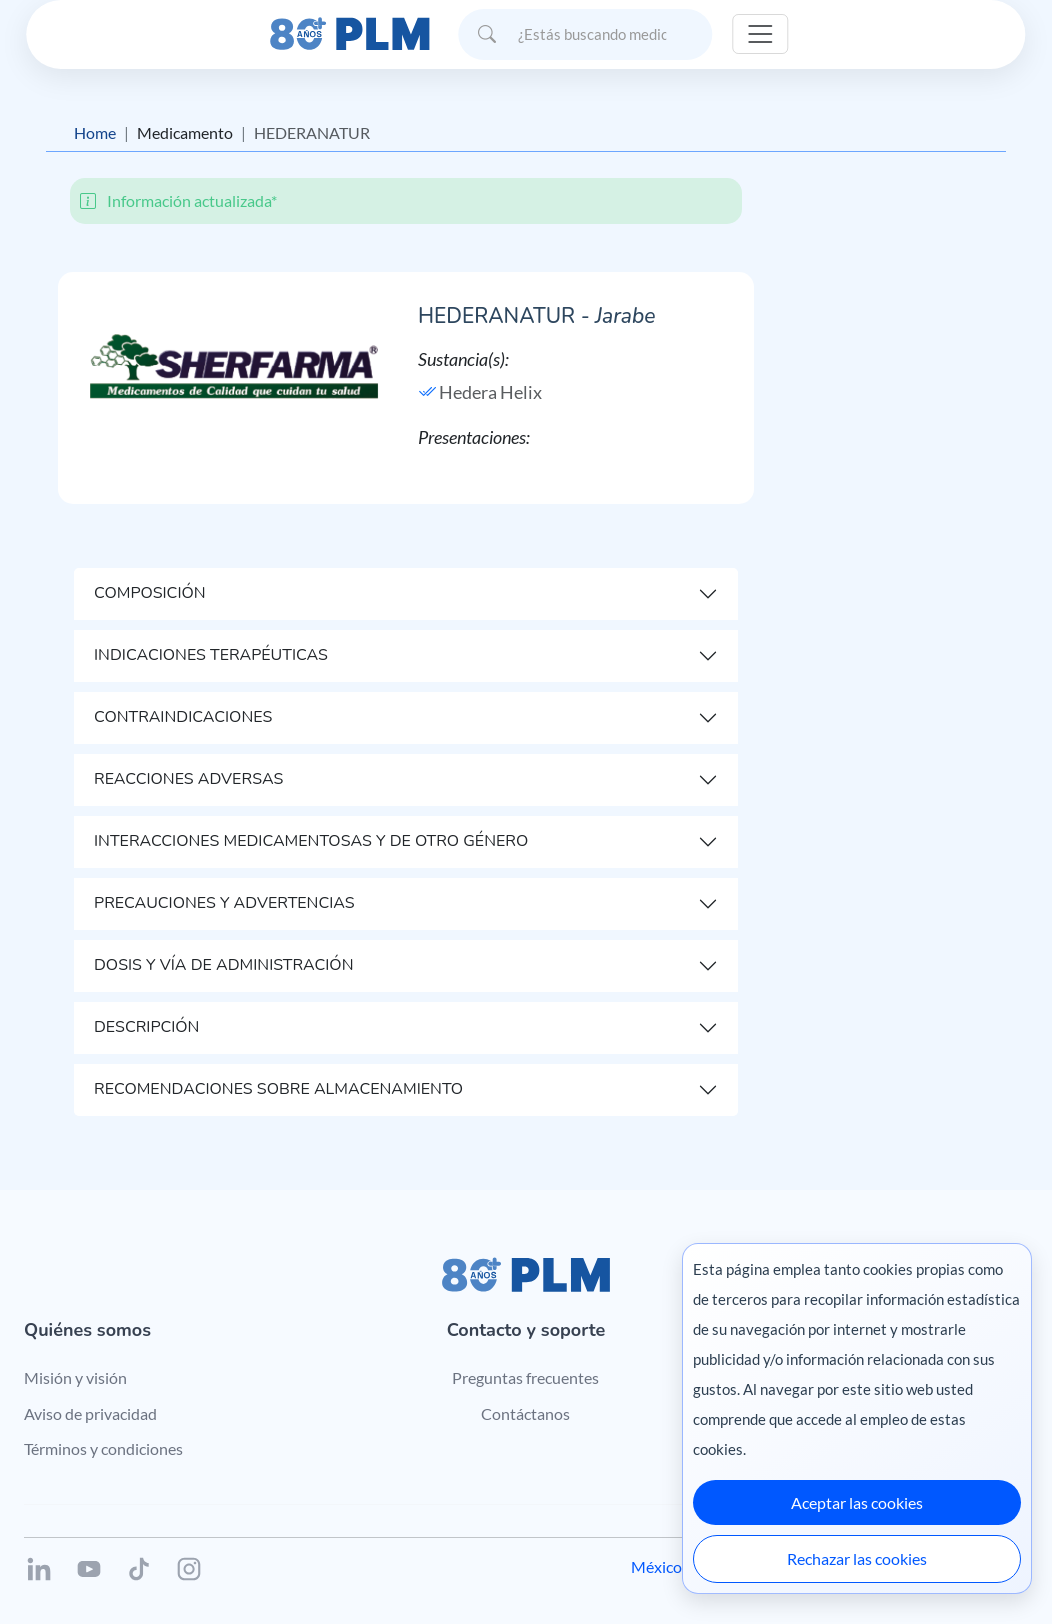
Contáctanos (525, 1413)
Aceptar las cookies (857, 1502)
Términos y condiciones (103, 1448)
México (656, 1566)
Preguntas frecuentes (525, 1377)
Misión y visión (75, 1377)
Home (95, 132)
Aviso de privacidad (90, 1413)
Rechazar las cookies (857, 1558)
